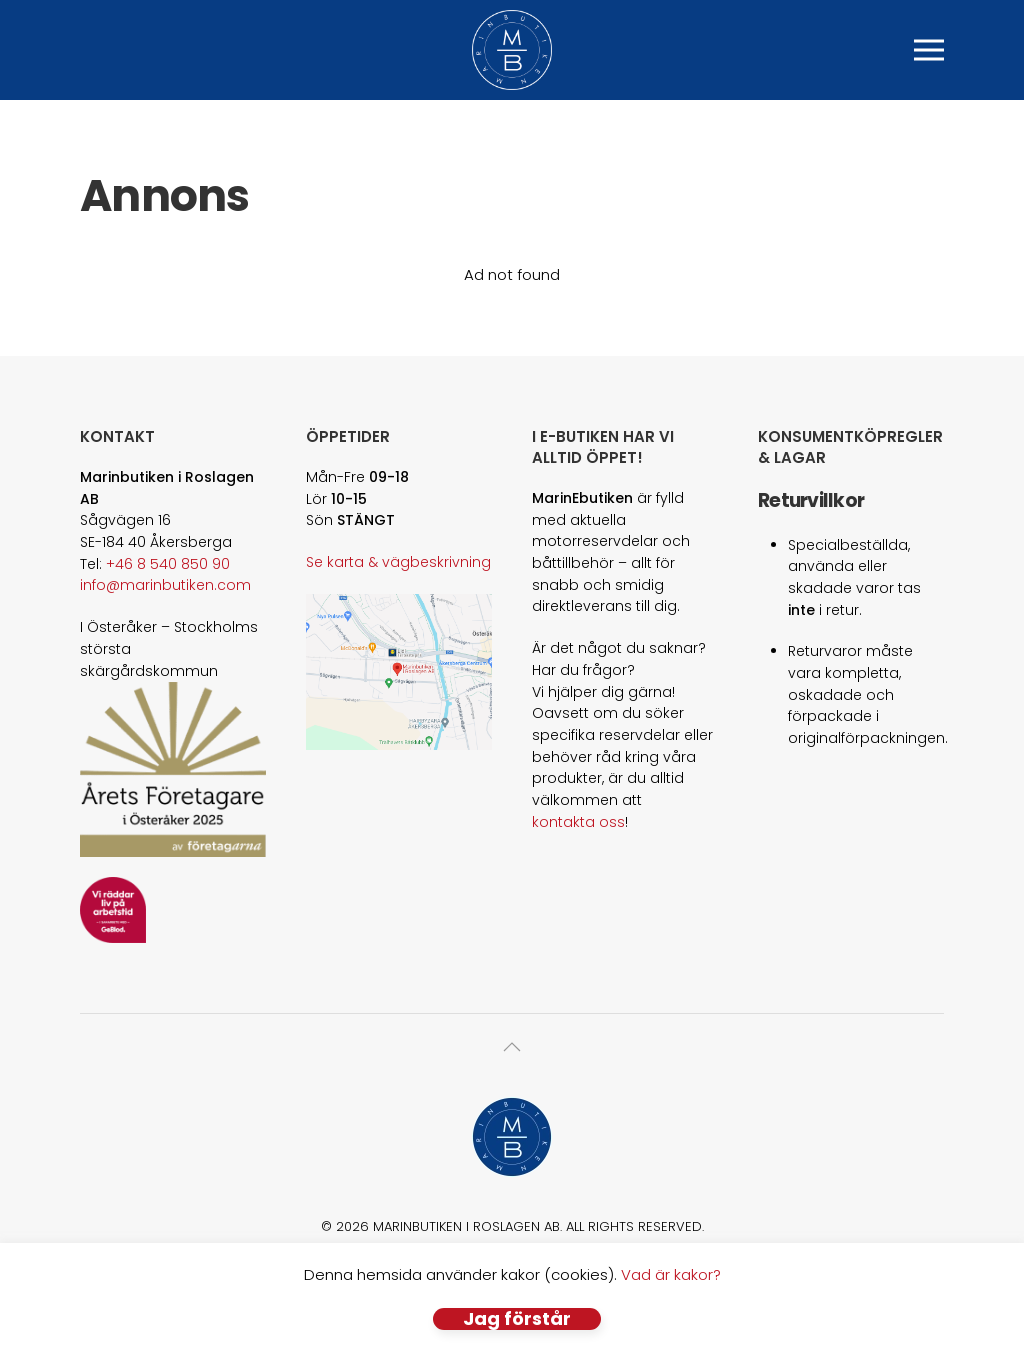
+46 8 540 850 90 (168, 564)
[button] (929, 50)
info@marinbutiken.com (165, 585)
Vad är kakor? (671, 1274)
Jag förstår (517, 1319)
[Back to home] (512, 50)
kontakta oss (578, 822)
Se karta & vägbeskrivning (398, 562)
